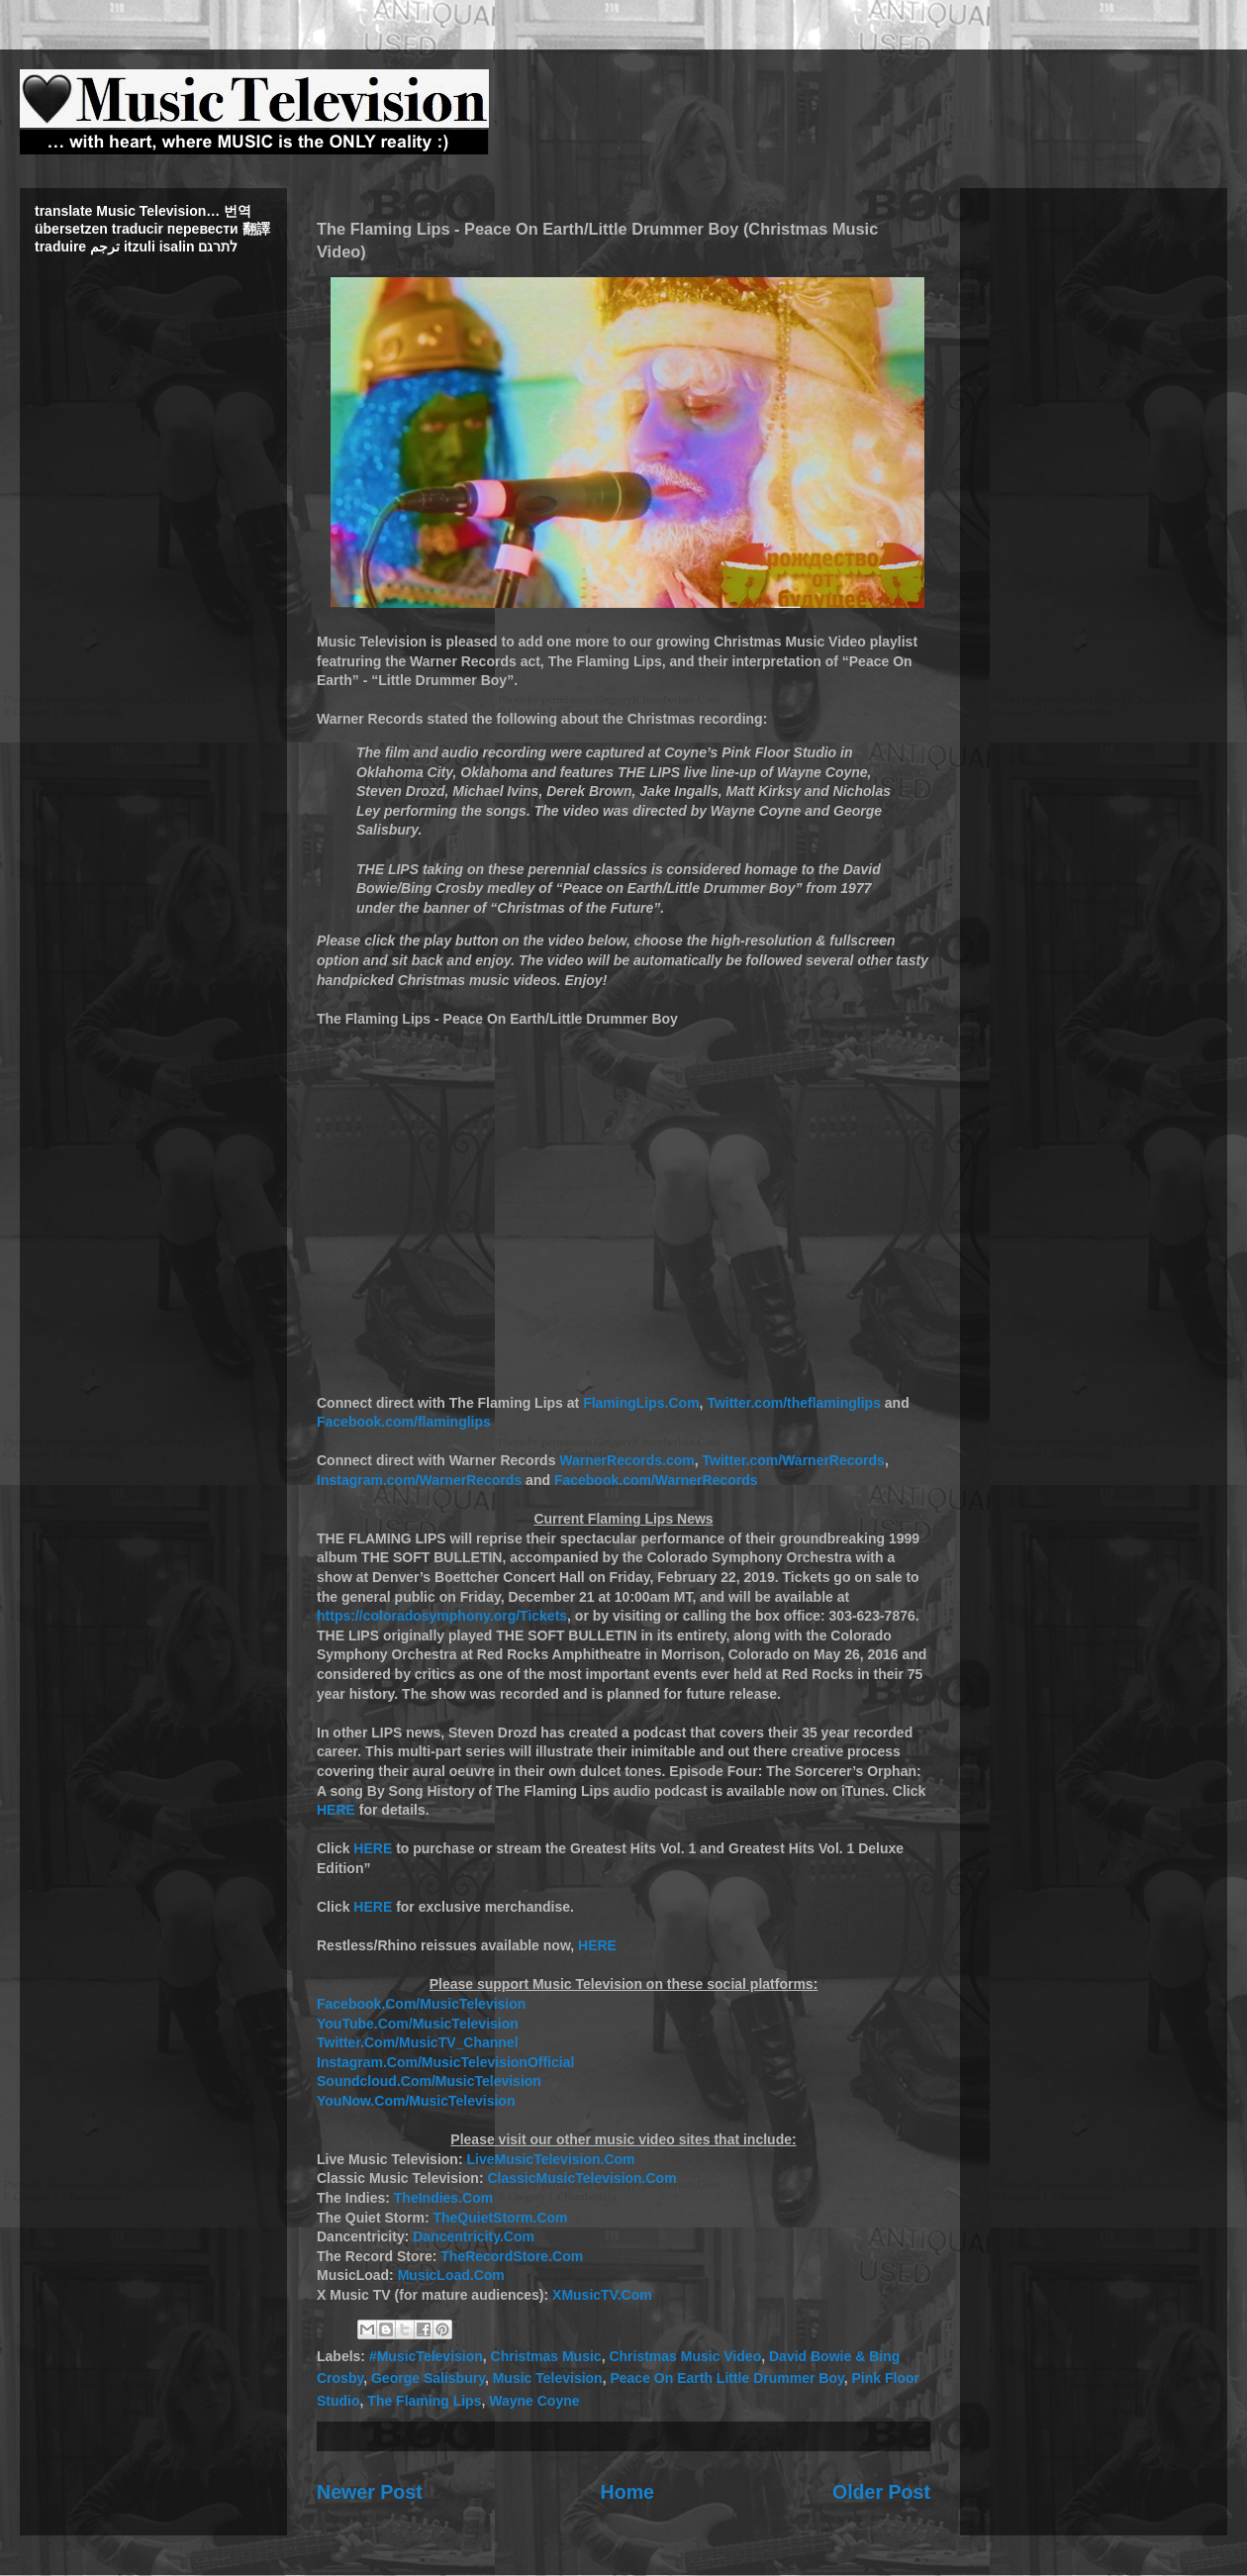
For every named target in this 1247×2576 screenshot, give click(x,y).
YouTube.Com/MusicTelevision (418, 2023)
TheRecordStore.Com (511, 2256)
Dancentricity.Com (473, 2236)
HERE (336, 1810)
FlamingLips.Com (641, 1403)
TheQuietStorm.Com (499, 2218)
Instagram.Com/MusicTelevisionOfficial (445, 2062)
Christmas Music (546, 2356)
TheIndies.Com (443, 2198)
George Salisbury (428, 2378)
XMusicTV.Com (602, 2295)
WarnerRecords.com (626, 1460)
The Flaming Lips (424, 2401)
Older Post (881, 2492)
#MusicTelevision (426, 2356)
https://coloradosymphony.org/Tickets (442, 1616)
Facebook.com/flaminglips (404, 1422)
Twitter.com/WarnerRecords (794, 1460)
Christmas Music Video (685, 2356)
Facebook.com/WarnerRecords (656, 1480)
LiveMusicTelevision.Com (550, 2159)
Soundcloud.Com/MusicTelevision (429, 2081)
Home (627, 2492)
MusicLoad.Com (451, 2275)
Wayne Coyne (534, 2401)
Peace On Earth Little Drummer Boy (726, 2378)
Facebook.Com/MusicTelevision (421, 2004)
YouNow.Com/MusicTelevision (416, 2101)
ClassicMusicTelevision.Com (581, 2178)
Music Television (548, 2378)
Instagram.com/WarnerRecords (419, 1480)
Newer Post (370, 2492)
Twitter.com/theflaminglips (794, 1403)
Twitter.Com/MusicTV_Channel (418, 2042)
